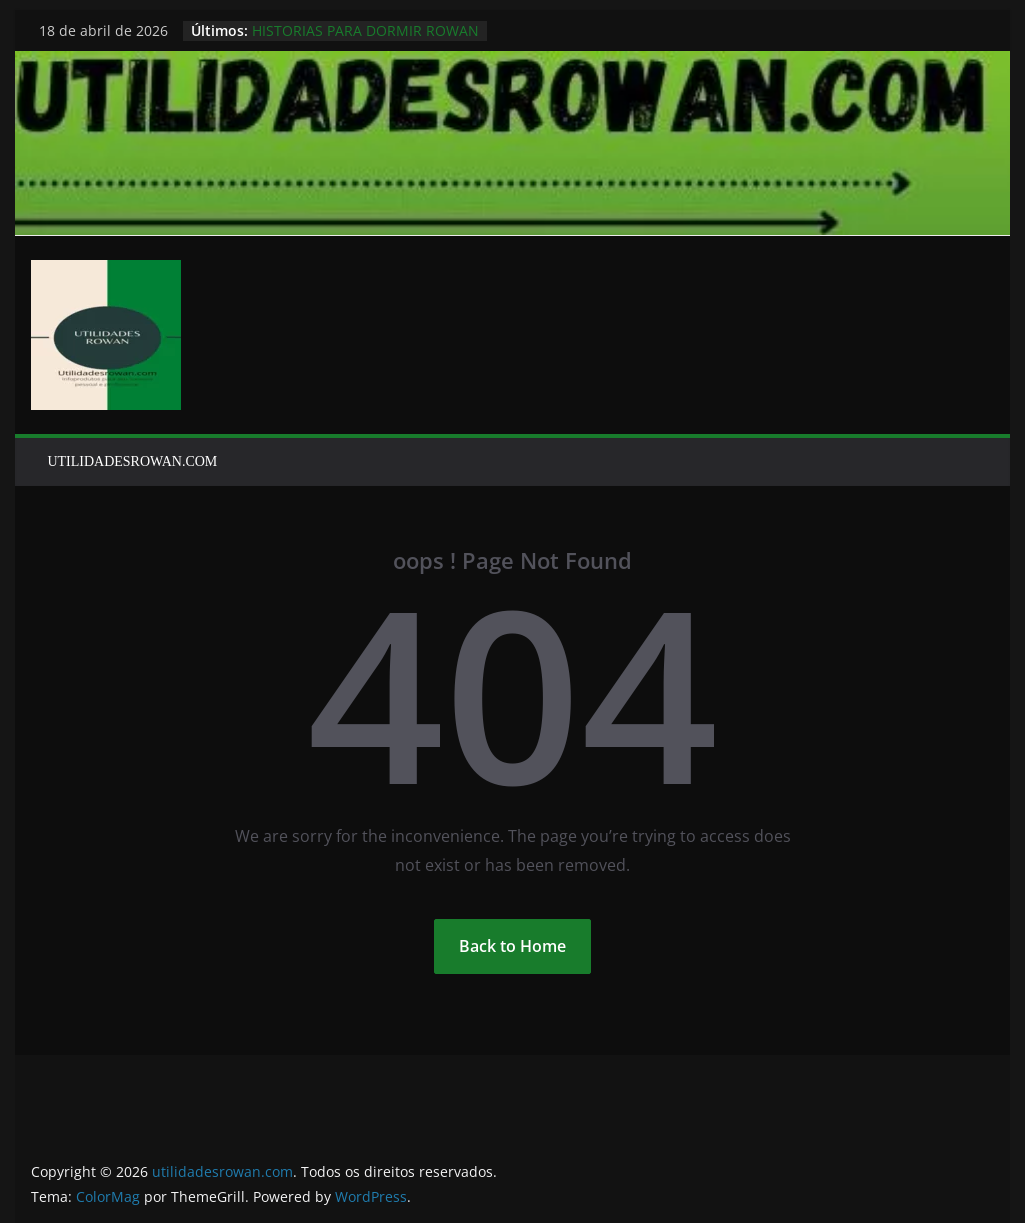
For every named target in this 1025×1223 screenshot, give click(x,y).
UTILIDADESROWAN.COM (132, 461)
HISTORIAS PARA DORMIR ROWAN (365, 30)
